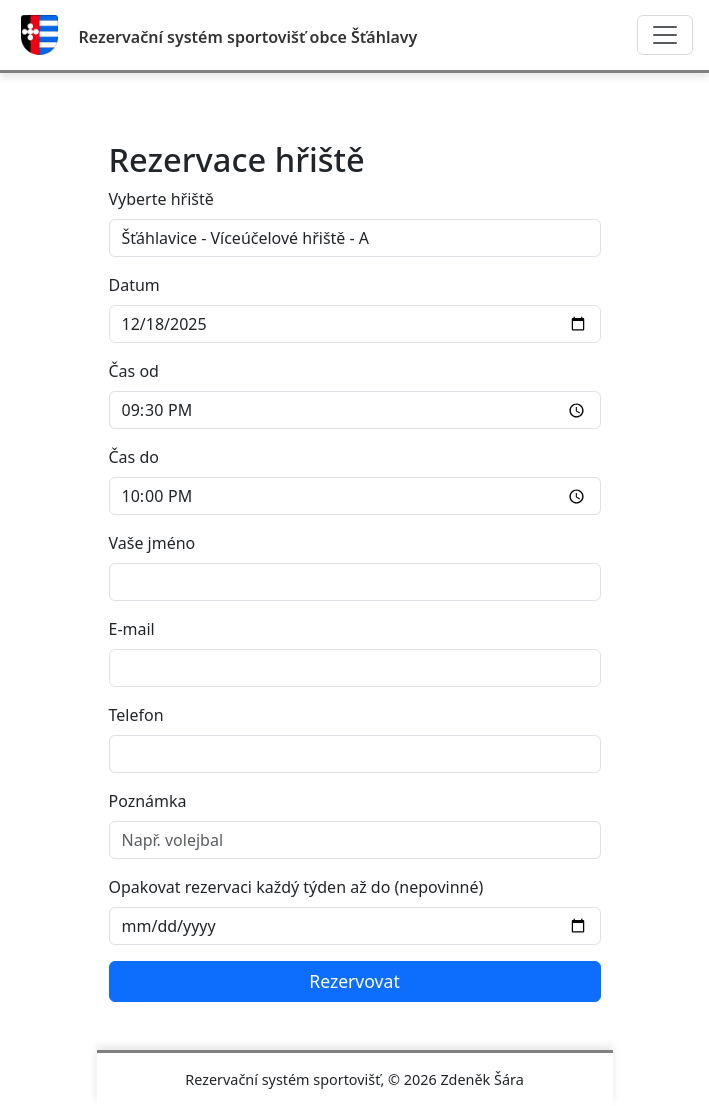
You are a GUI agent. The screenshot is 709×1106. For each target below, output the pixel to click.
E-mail (132, 629)
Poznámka (148, 801)
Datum (134, 285)
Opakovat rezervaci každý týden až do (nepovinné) (296, 887)
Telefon (136, 715)
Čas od (134, 371)
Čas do (134, 457)
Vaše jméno (152, 543)
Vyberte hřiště (161, 199)
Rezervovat (354, 981)
